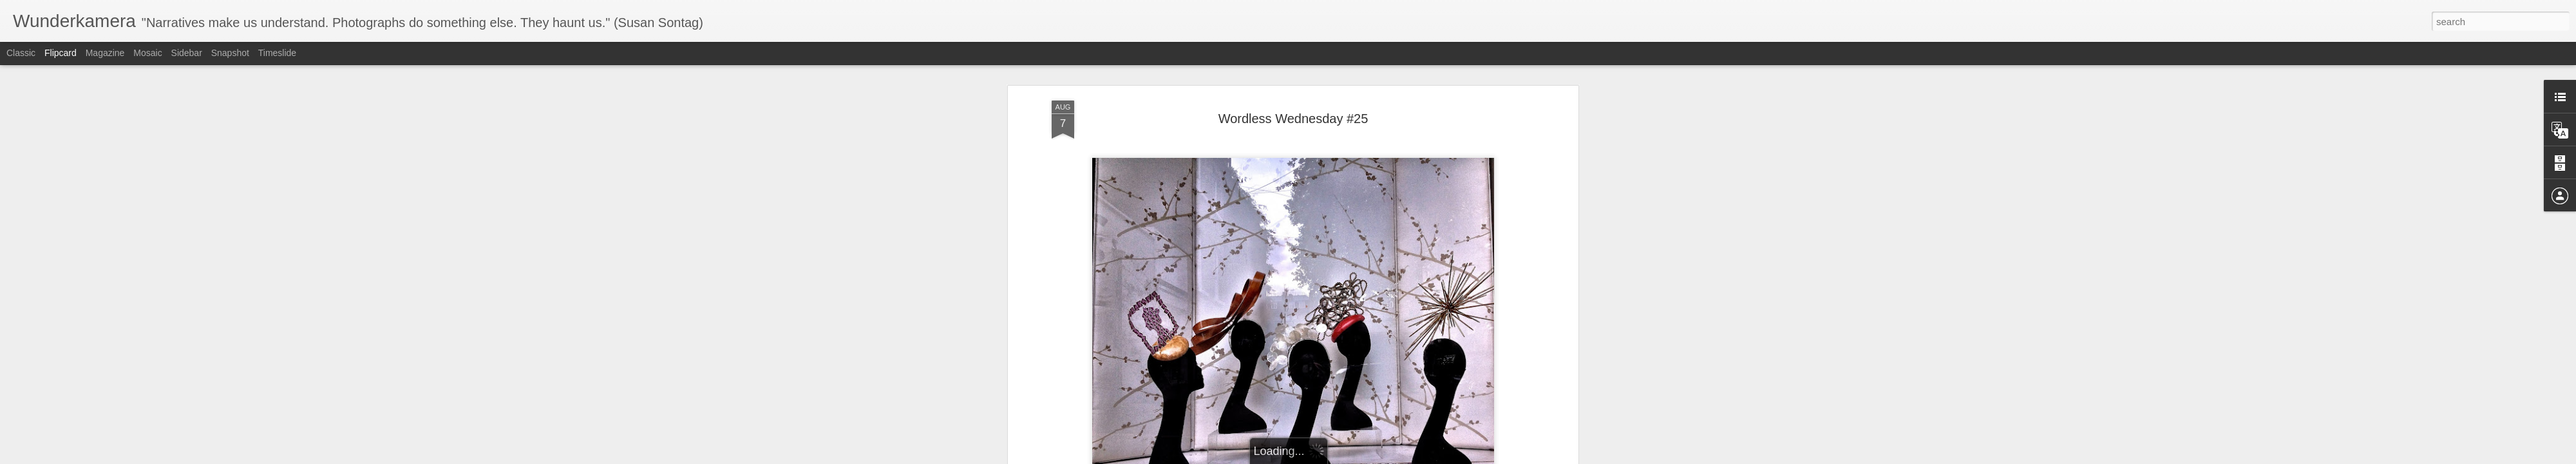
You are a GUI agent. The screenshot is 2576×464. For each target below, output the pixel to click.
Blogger (1328, 457)
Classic (20, 53)
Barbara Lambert (1085, 244)
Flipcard (60, 53)
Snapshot (230, 53)
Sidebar (186, 53)
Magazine (105, 53)
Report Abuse (1366, 457)
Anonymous (1348, 262)
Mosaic (147, 53)
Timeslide (277, 53)
